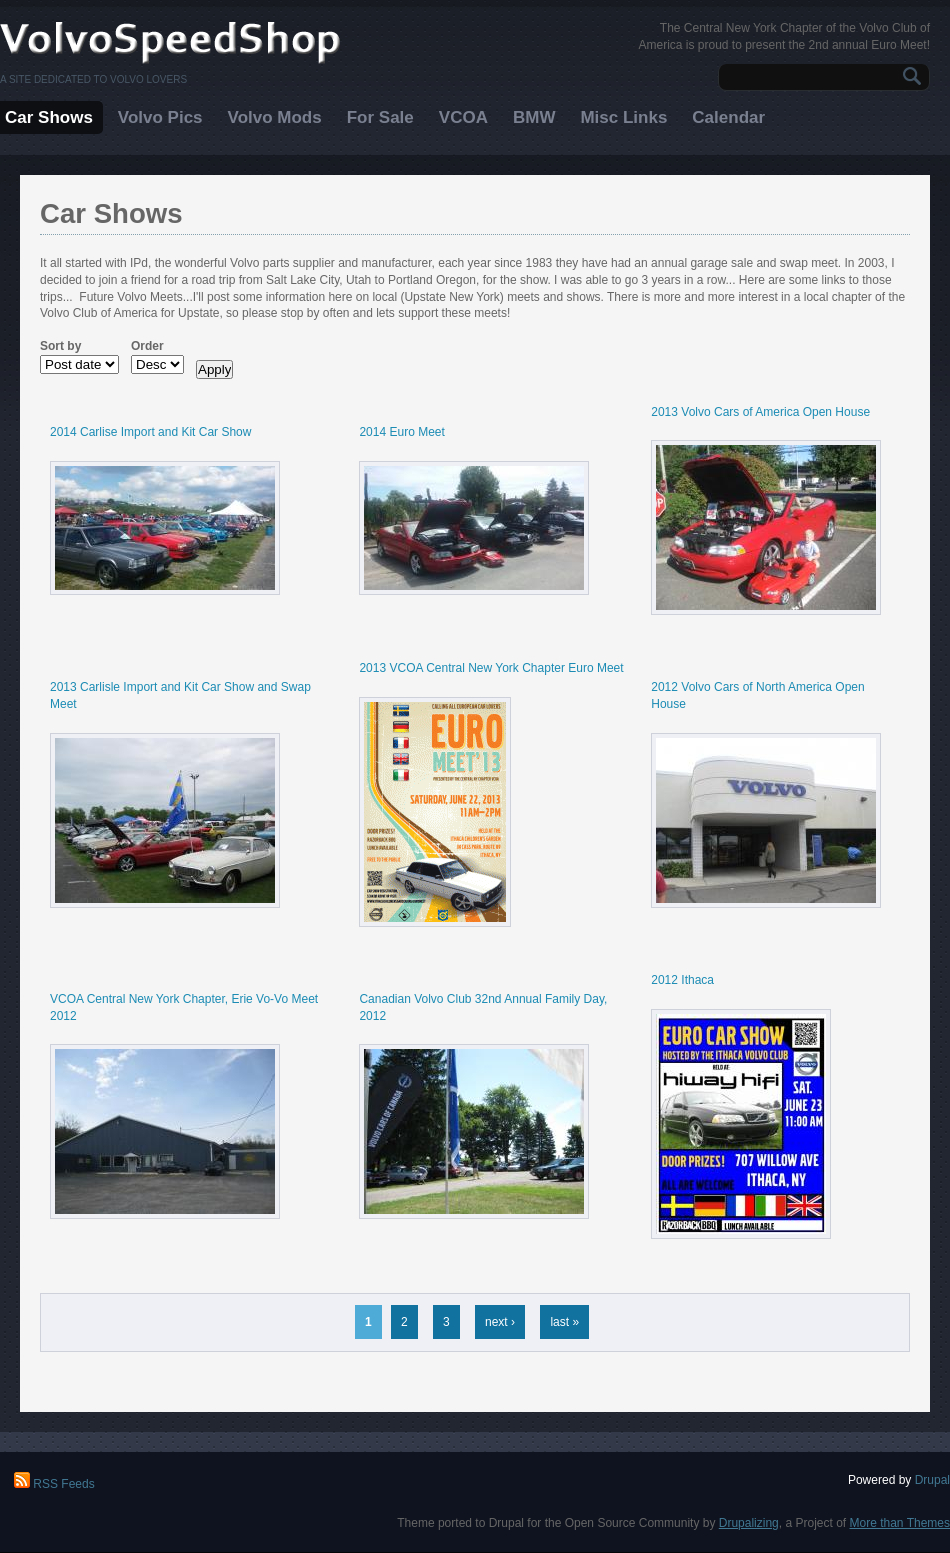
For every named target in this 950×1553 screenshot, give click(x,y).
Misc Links (623, 117)
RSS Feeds (54, 1484)
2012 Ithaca (682, 980)
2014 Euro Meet (401, 432)
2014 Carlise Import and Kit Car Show (150, 432)
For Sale (380, 117)
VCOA (463, 117)
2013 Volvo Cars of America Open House (760, 412)
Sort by (60, 346)
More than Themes (900, 1523)
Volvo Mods (275, 117)
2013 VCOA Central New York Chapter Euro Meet (491, 668)
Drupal (932, 1480)
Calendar (728, 117)
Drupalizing (749, 1523)
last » (564, 1322)
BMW (534, 117)
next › (500, 1322)
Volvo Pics (160, 117)
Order (147, 346)
